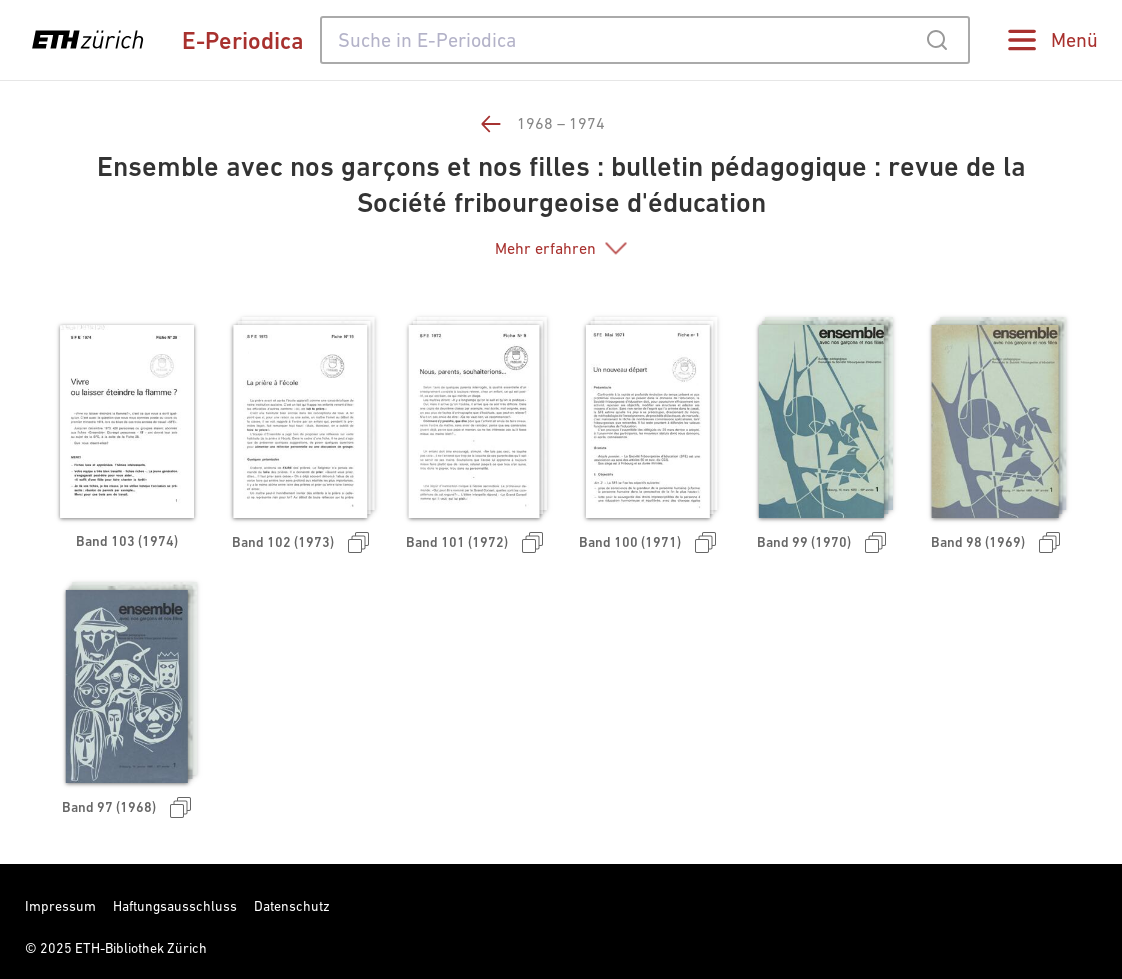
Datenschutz (292, 906)
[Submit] (936, 40)
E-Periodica (243, 40)
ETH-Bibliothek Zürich (141, 948)
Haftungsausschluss (175, 906)
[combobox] (645, 40)
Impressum (60, 906)
